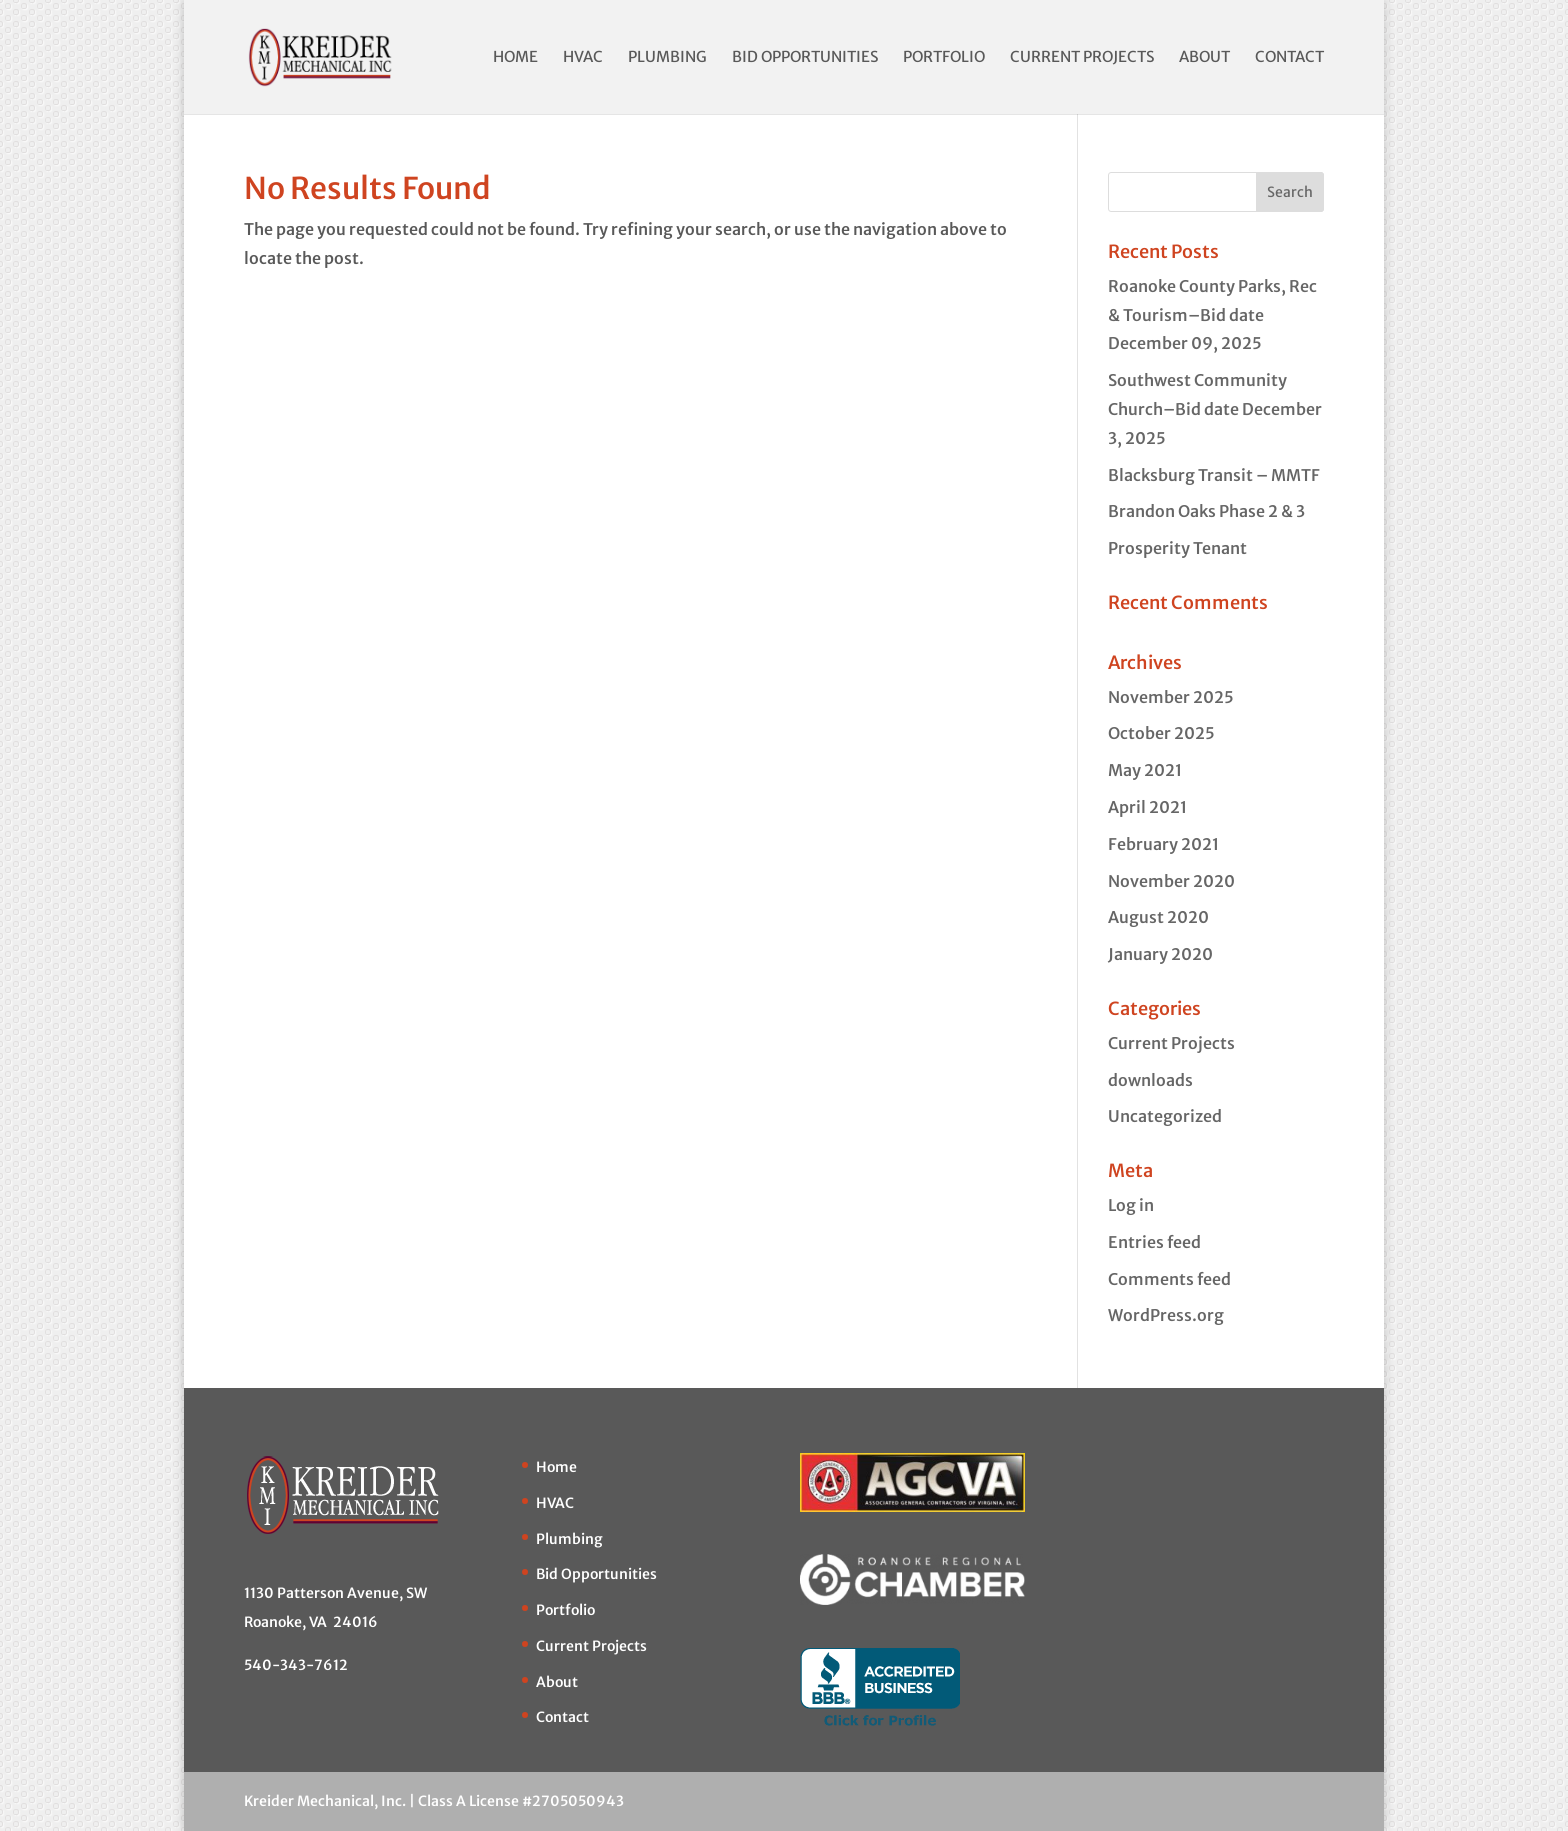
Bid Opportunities (805, 58)
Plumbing (667, 58)
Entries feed (1154, 1242)
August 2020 (1158, 917)
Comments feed (1169, 1279)
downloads (1150, 1080)
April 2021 (1147, 807)
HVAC (583, 58)
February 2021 (1163, 844)
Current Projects (1082, 58)
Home (515, 58)
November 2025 (1171, 697)
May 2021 (1145, 770)
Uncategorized (1165, 1116)
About (1204, 58)
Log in (1131, 1205)
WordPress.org (1166, 1315)
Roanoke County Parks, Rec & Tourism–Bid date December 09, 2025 (1212, 315)
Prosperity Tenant (1177, 548)
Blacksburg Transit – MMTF (1214, 475)
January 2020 (1160, 954)
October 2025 (1161, 733)
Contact (1289, 58)
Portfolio (944, 58)
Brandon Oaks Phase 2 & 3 (1206, 511)
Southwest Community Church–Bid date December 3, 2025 (1215, 409)
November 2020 (1171, 881)
